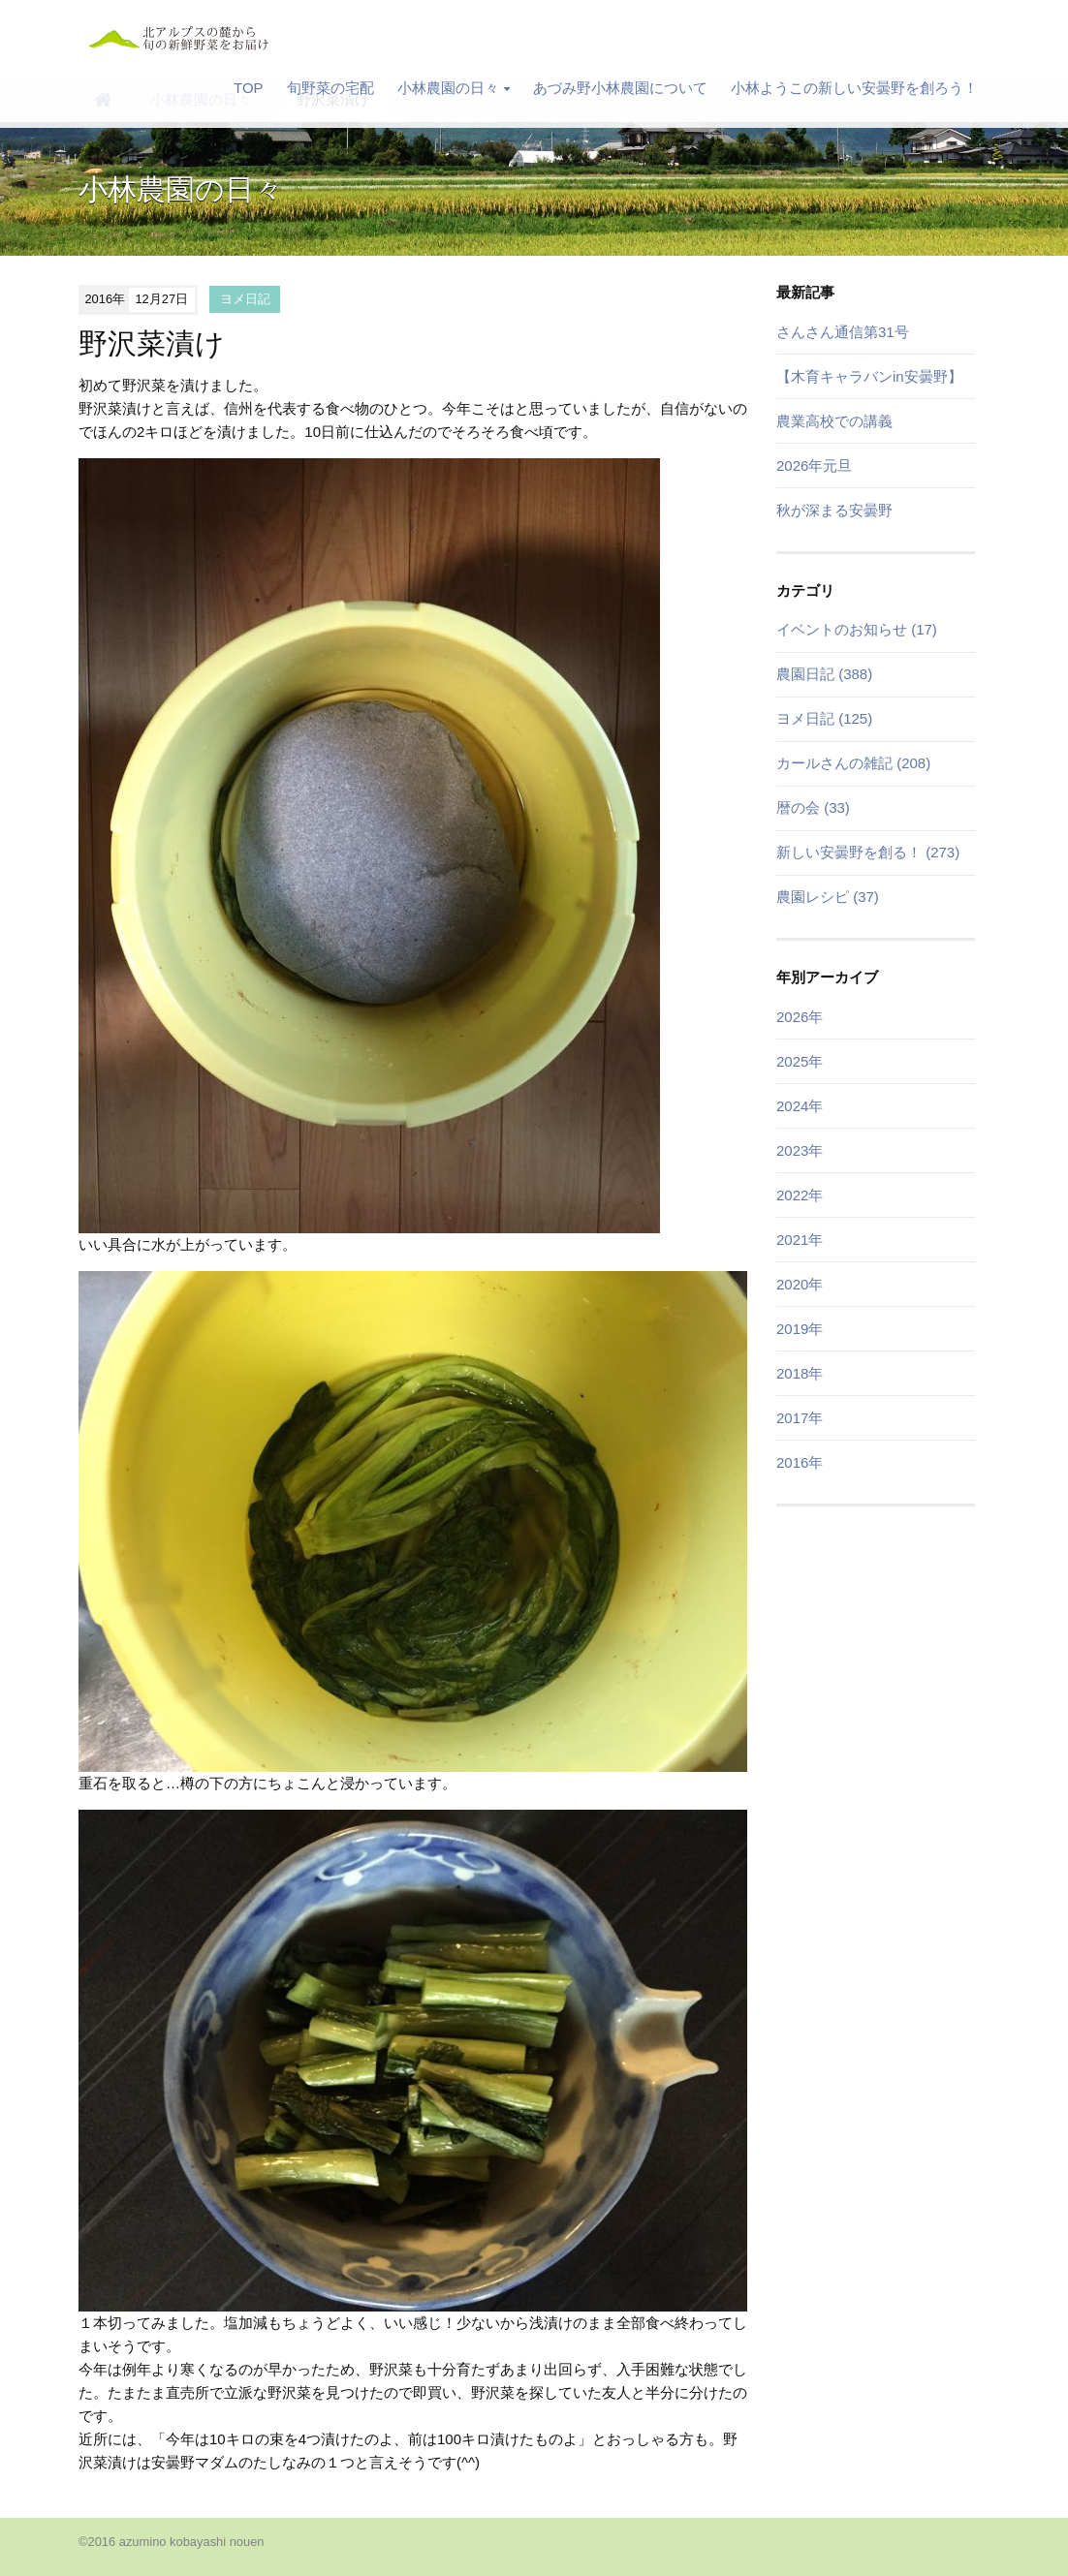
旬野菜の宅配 (330, 87)
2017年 (799, 1418)
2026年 (799, 1017)
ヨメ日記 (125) (824, 718)
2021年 (799, 1239)
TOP (249, 87)
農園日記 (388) (824, 674)
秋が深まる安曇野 (834, 510)
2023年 (799, 1150)
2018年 (799, 1373)
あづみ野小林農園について (620, 87)
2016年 (799, 1462)
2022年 (799, 1195)
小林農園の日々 (453, 87)
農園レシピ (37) (827, 896)
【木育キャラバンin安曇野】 (869, 376)
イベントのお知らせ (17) (856, 629)
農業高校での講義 (834, 421)
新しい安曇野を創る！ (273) (867, 852)
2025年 (799, 1061)
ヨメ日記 (245, 299)
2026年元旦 (814, 465)
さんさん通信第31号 (842, 332)
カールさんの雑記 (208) (853, 763)
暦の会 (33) (813, 807)
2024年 (799, 1106)
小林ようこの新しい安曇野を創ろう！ (854, 87)
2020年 (799, 1284)
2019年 (799, 1328)
